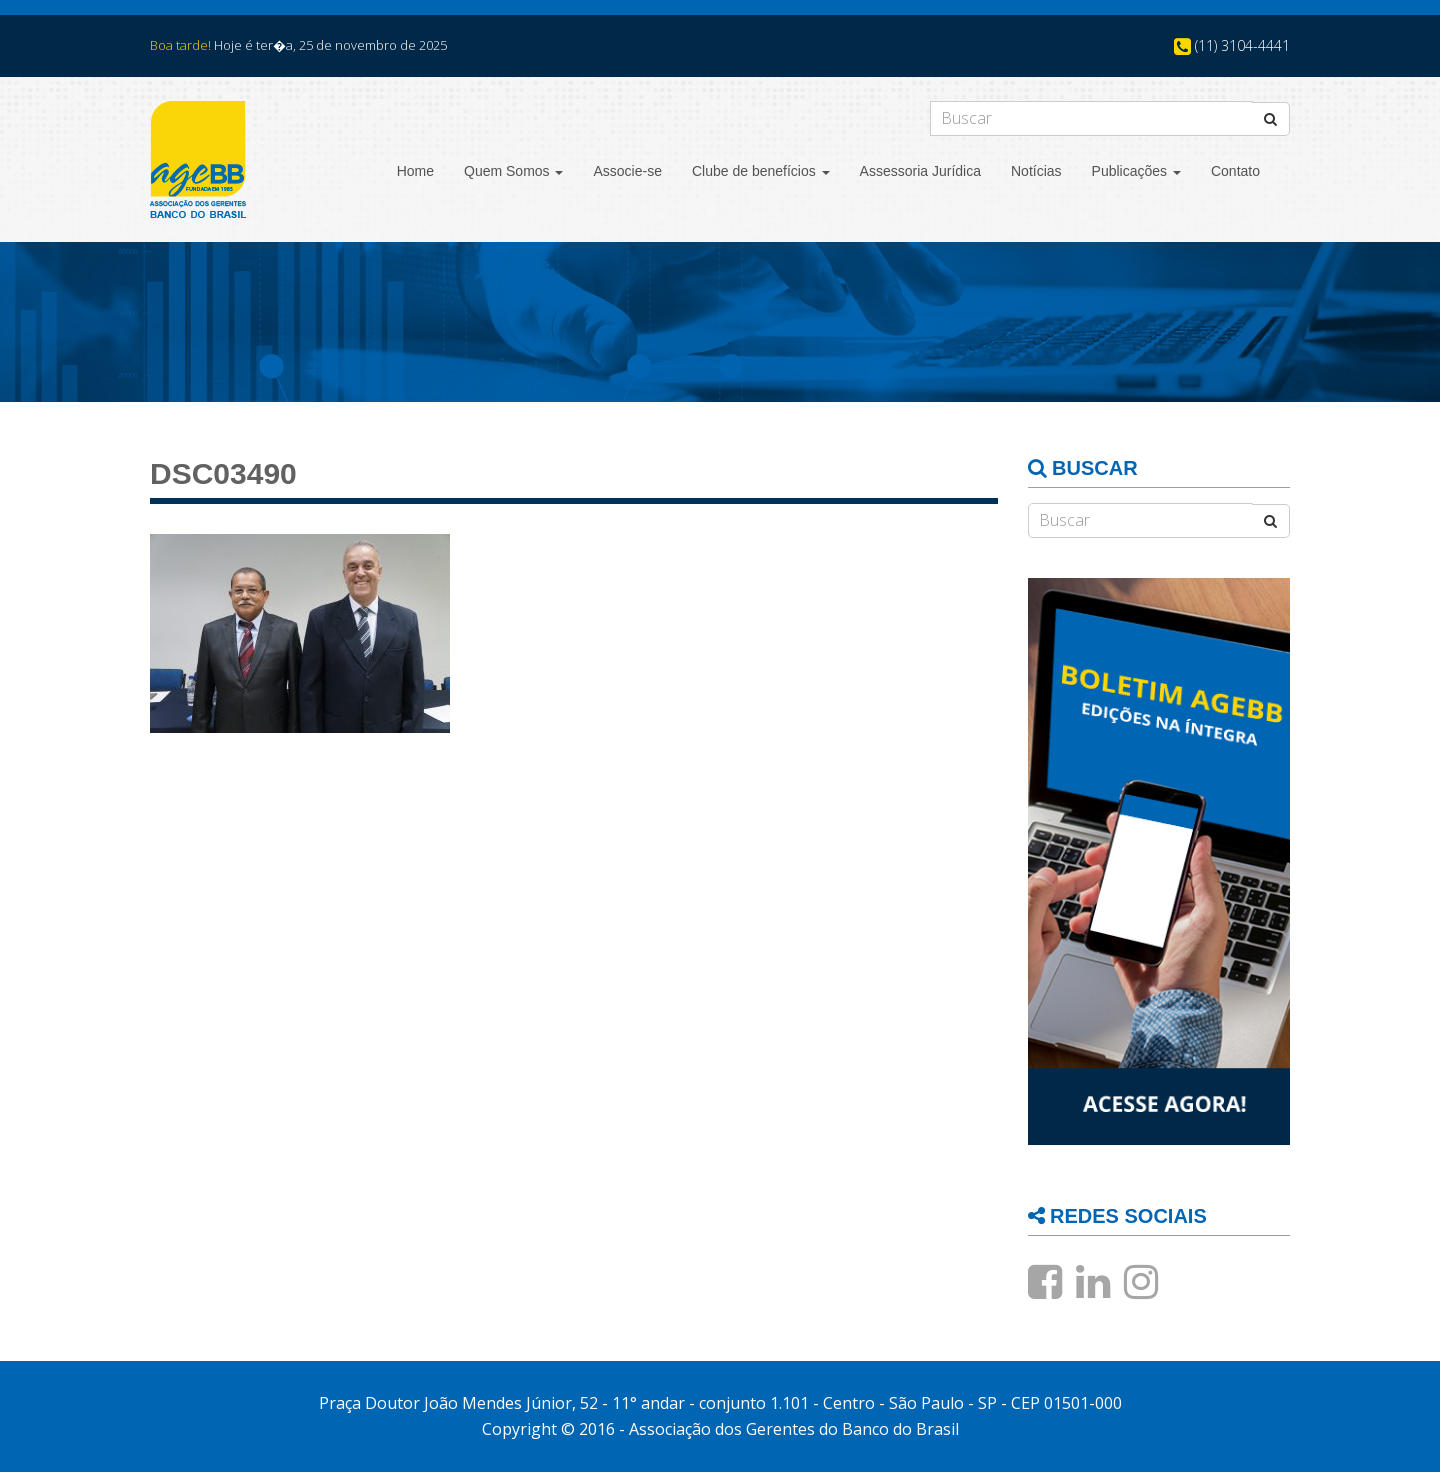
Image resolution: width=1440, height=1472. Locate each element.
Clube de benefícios (761, 171)
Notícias (1036, 171)
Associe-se (627, 171)
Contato (1235, 171)
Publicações (1136, 171)
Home (415, 171)
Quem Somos (513, 171)
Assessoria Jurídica (920, 171)
